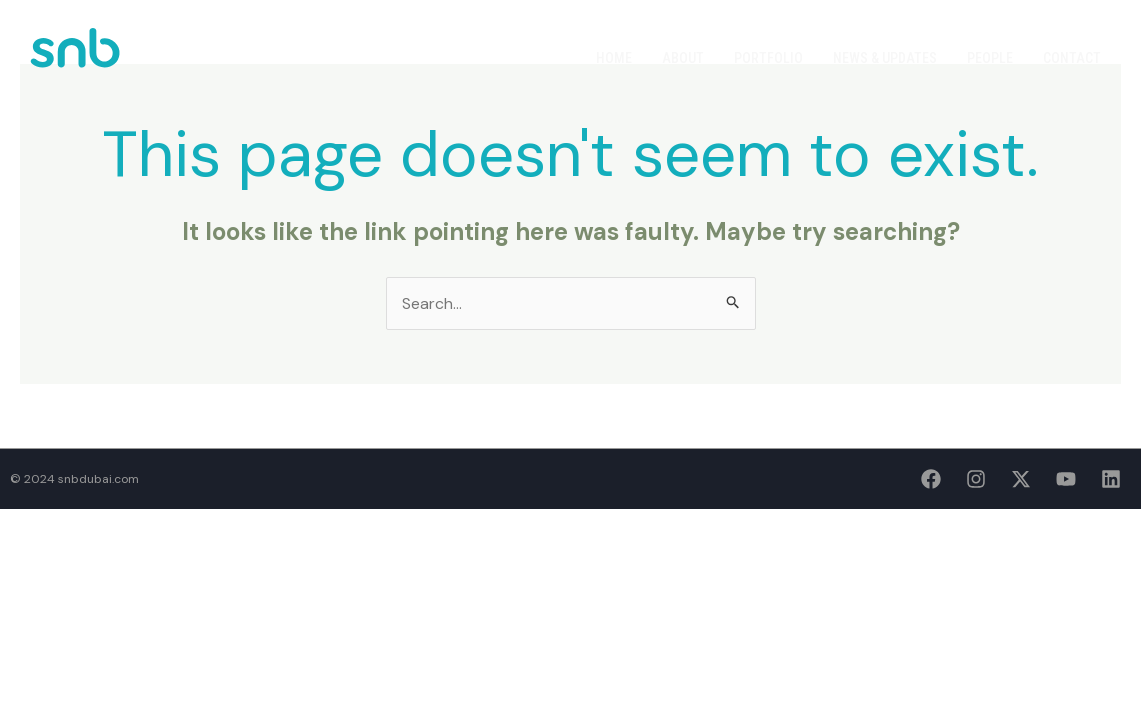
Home (614, 58)
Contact (1072, 58)
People (990, 58)
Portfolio (768, 58)
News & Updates (885, 58)
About (683, 58)
